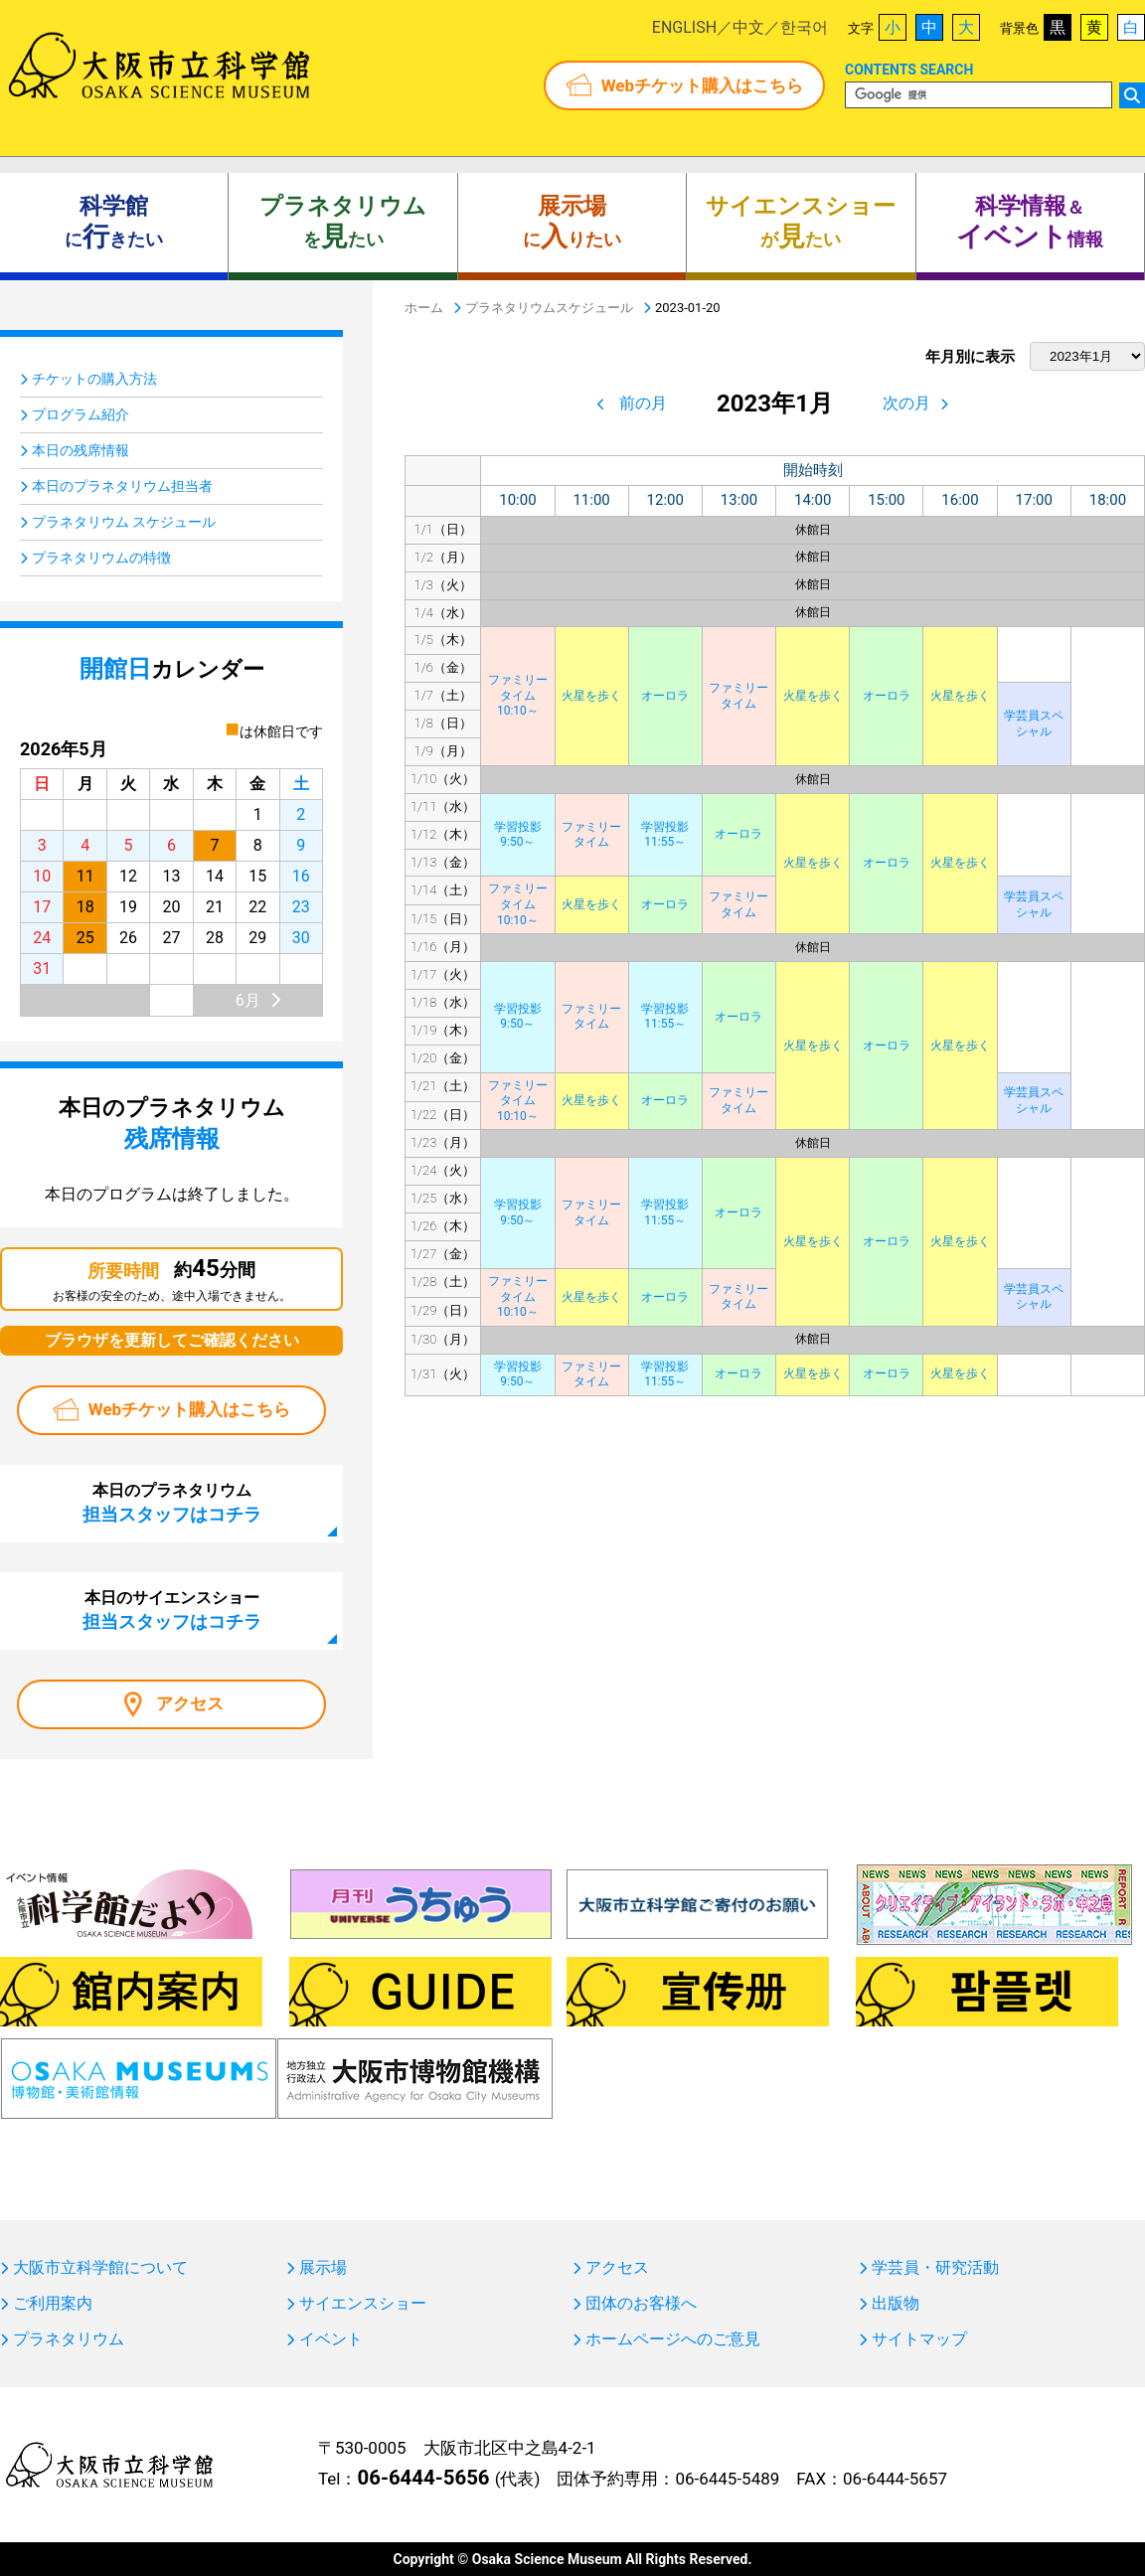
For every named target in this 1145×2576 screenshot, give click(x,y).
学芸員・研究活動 (935, 2268)
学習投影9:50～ (518, 835)
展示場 (323, 2268)
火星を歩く (591, 696)
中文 (748, 27)
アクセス (190, 1703)
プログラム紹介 (80, 414)
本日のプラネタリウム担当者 (122, 486)
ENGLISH (684, 27)
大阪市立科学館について (100, 2268)
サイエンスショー (362, 2304)
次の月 (906, 403)
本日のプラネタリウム (171, 1503)
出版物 (895, 2304)
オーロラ (665, 696)
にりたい (572, 222)
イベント (331, 2339)
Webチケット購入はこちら (702, 85)
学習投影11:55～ (665, 835)
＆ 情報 (1029, 222)
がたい (801, 222)
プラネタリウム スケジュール (124, 522)
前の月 (643, 403)
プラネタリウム (68, 2339)
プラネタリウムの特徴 (101, 557)
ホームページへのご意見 (672, 2339)
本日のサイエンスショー (171, 1610)
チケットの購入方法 (94, 379)
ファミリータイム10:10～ (518, 695)
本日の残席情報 (80, 450)
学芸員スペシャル (1033, 723)
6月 (248, 1000)
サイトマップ (919, 2339)
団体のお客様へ (641, 2304)
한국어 (804, 27)
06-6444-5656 (423, 2478)
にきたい (114, 222)
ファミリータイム (738, 696)
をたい (342, 222)
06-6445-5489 (727, 2479)
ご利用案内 (52, 2304)
